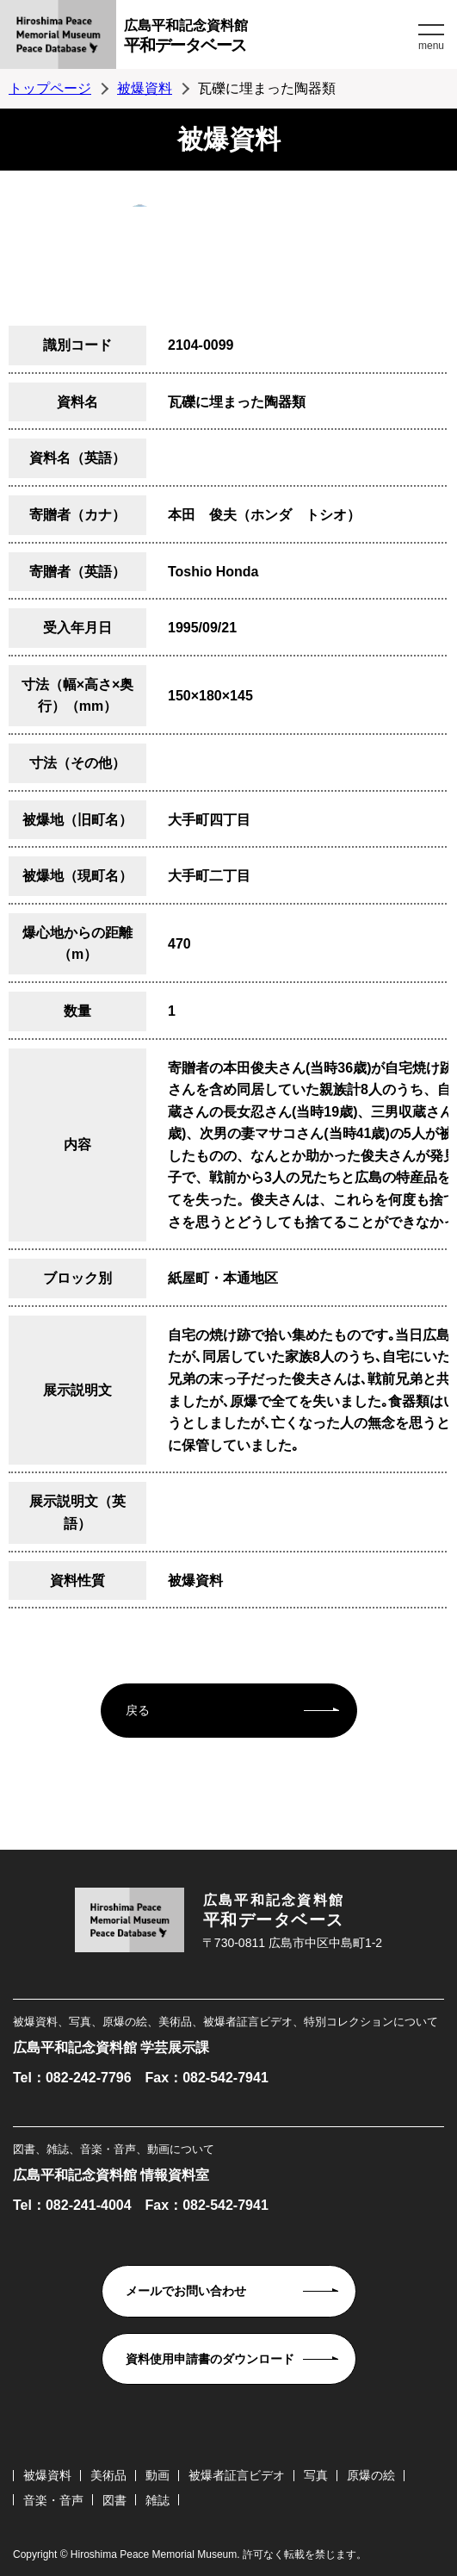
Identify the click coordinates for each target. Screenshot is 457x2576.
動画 (157, 2475)
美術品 (108, 2475)
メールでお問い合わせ (186, 2291)
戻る (138, 1710)
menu (431, 46)
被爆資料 (144, 88)
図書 (114, 2500)
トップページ (50, 88)
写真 (316, 2475)
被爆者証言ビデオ (236, 2475)
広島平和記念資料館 (269, 38)
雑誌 (157, 2500)
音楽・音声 (53, 2500)
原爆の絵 (371, 2475)
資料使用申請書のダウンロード (210, 2359)
